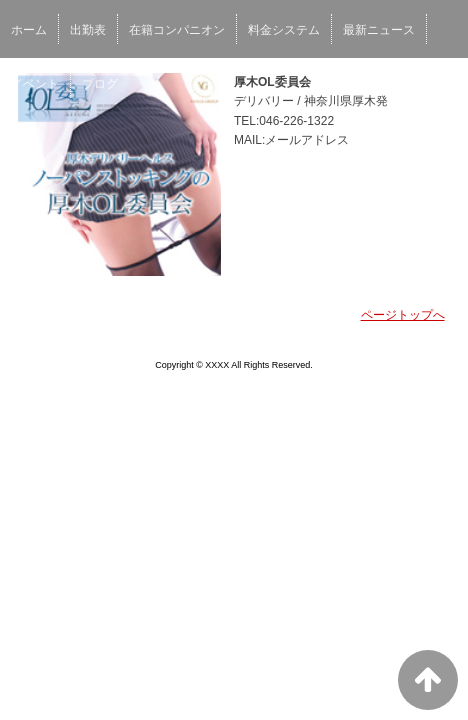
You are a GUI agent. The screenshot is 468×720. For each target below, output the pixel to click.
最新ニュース (379, 30)
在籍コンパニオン (177, 30)
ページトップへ (403, 315)
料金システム (284, 30)
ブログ (100, 84)
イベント (35, 84)
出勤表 (88, 30)
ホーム (29, 30)
